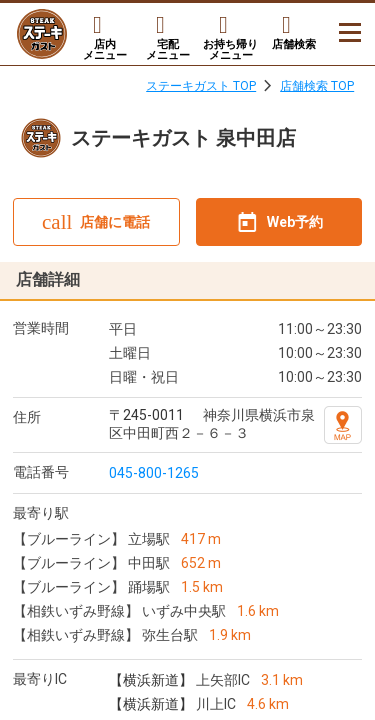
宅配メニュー (168, 49)
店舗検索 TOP (317, 86)
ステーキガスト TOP (201, 86)
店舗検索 (294, 44)
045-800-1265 (154, 473)
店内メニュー (105, 49)
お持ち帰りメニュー (230, 49)
